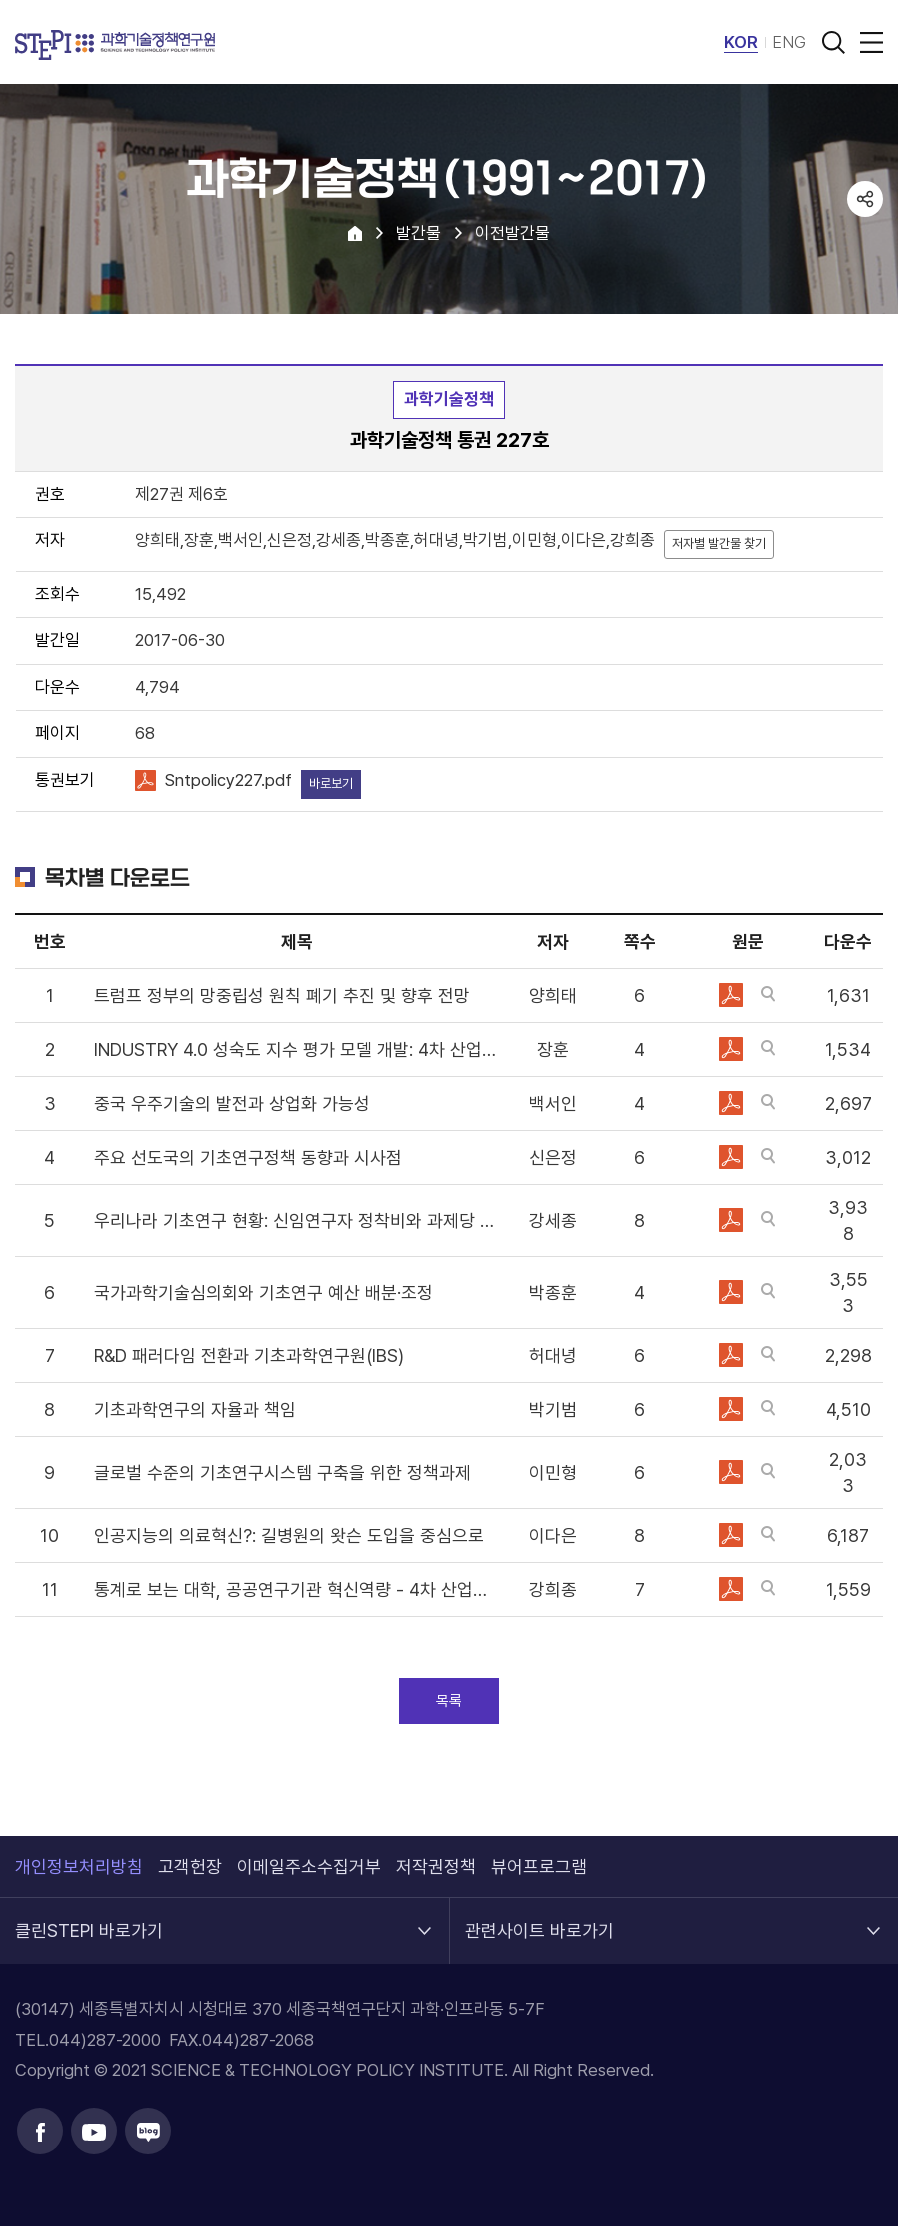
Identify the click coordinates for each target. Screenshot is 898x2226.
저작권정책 (436, 1866)
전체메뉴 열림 (868, 42)
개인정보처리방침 (79, 1866)
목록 (449, 1701)
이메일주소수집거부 (309, 1866)
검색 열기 (833, 42)
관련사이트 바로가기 (539, 1919)
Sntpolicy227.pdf (228, 780)
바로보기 (331, 783)
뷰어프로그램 (539, 1866)
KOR (741, 42)
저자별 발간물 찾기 (719, 543)
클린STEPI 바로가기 (89, 1919)
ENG (789, 42)
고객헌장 (190, 1866)
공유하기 (865, 199)
